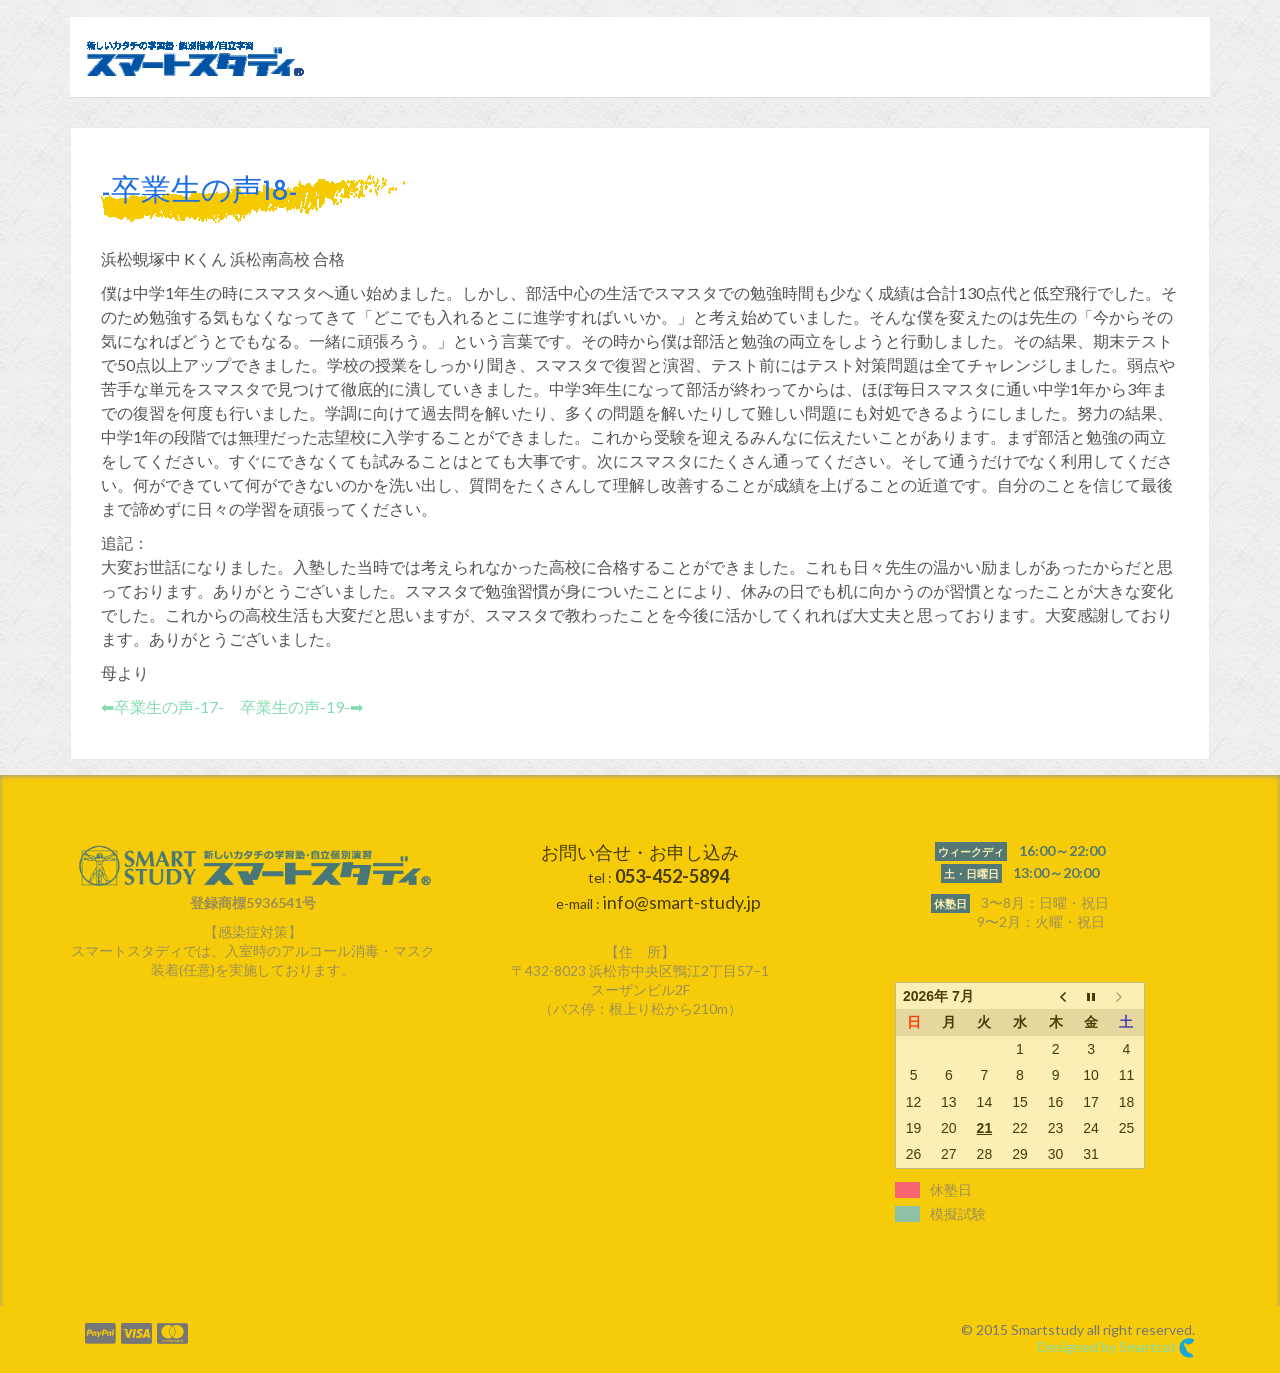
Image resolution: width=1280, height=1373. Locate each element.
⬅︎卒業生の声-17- (162, 706)
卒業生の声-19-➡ (301, 706)
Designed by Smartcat (1116, 1348)
